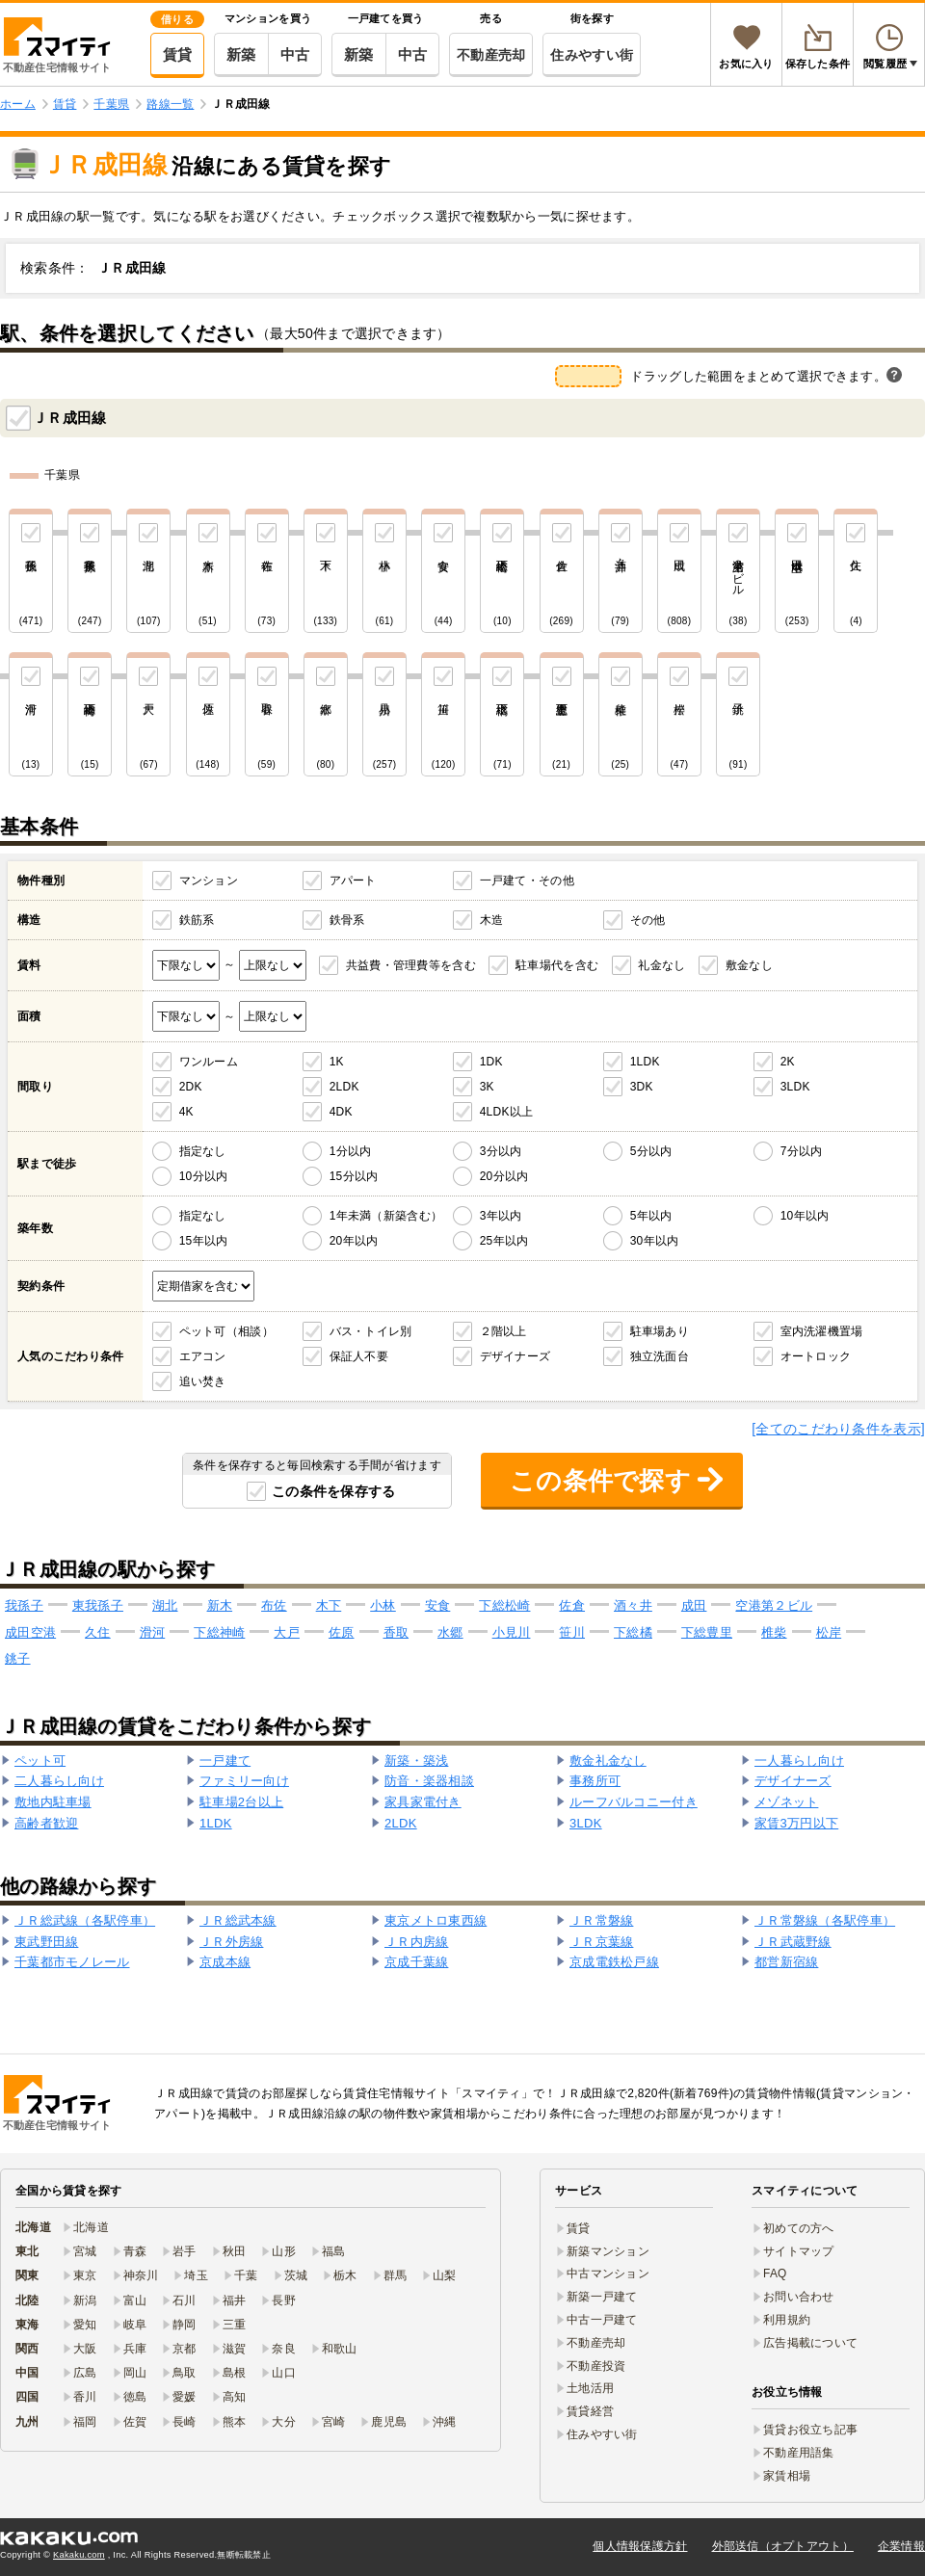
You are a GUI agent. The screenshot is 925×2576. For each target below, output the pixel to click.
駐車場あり (659, 1331)
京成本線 (225, 1962)
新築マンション (608, 2251)
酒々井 (633, 1605)
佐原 (342, 1632)
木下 (329, 1605)
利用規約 (786, 2319)
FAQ (775, 2273)
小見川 (511, 1632)
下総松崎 (504, 1605)
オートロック (816, 1356)
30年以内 (654, 1241)
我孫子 (24, 1605)
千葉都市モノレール (72, 1962)
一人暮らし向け (799, 1760)
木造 (492, 920)
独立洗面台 (659, 1356)
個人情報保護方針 (640, 2546)
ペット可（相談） (226, 1331)
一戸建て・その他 (527, 880)
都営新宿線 (786, 1962)
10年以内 (805, 1215)
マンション (208, 880)
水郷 (450, 1632)
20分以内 (504, 1176)
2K (787, 1061)
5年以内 (651, 1215)
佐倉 (572, 1605)
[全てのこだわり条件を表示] (838, 1428)
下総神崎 (219, 1632)
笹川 (572, 1632)
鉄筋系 (197, 920)
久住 (98, 1632)
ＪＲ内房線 (416, 1941)
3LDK (795, 1086)
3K (487, 1086)
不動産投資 (596, 2366)
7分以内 (801, 1151)
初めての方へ (798, 2228)
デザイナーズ (515, 1356)
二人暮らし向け (59, 1781)
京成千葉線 (416, 1962)
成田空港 (30, 1632)
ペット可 (40, 1760)
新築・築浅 (416, 1760)
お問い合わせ (798, 2296)
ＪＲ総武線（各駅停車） (84, 1920)
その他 (648, 920)
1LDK (645, 1061)
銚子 (18, 1658)
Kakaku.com (79, 2555)
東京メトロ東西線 (435, 1920)
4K (186, 1111)
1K (337, 1061)
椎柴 (774, 1632)
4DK (341, 1111)
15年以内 (203, 1241)
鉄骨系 (347, 920)
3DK (641, 1086)
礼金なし (661, 965)
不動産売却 (491, 55)
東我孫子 (97, 1605)
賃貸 (178, 54)
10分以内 (203, 1176)
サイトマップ (798, 2251)
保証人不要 (359, 1356)
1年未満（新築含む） (386, 1215)
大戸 (287, 1632)
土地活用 (590, 2388)
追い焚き (202, 1381)
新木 (220, 1605)
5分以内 (651, 1151)
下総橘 (633, 1632)
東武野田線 (46, 1941)
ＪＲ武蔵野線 (793, 1941)
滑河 (153, 1632)
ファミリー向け (244, 1781)
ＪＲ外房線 (231, 1941)
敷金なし (749, 965)
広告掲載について (810, 2343)
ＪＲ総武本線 (238, 1920)
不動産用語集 (798, 2452)
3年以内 (501, 1215)
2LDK (344, 1086)
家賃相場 (786, 2476)
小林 (383, 1605)
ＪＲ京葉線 (601, 1941)
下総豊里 (706, 1632)
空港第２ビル (773, 1605)
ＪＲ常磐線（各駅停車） (824, 1920)
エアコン (202, 1356)
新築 (241, 54)
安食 (438, 1605)
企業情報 (901, 2546)
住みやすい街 (591, 55)
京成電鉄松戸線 (614, 1962)
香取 (396, 1632)
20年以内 (354, 1241)
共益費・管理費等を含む (411, 965)
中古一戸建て (602, 2319)
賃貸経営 (590, 2411)
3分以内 (501, 1151)
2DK (190, 1086)
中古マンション (608, 2273)
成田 (694, 1605)
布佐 (274, 1605)
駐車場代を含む (556, 965)
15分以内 (354, 1176)
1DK (491, 1061)
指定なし (202, 1151)
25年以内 (504, 1241)
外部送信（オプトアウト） (783, 2546)
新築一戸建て (602, 2296)
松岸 (829, 1632)
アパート (353, 880)
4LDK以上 (507, 1111)
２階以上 (503, 1331)
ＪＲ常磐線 (601, 1920)
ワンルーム (208, 1061)
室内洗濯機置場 (821, 1331)
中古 (295, 54)
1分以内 (351, 1151)
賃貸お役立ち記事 (810, 2429)
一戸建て (225, 1760)
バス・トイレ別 (371, 1331)
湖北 (165, 1605)
